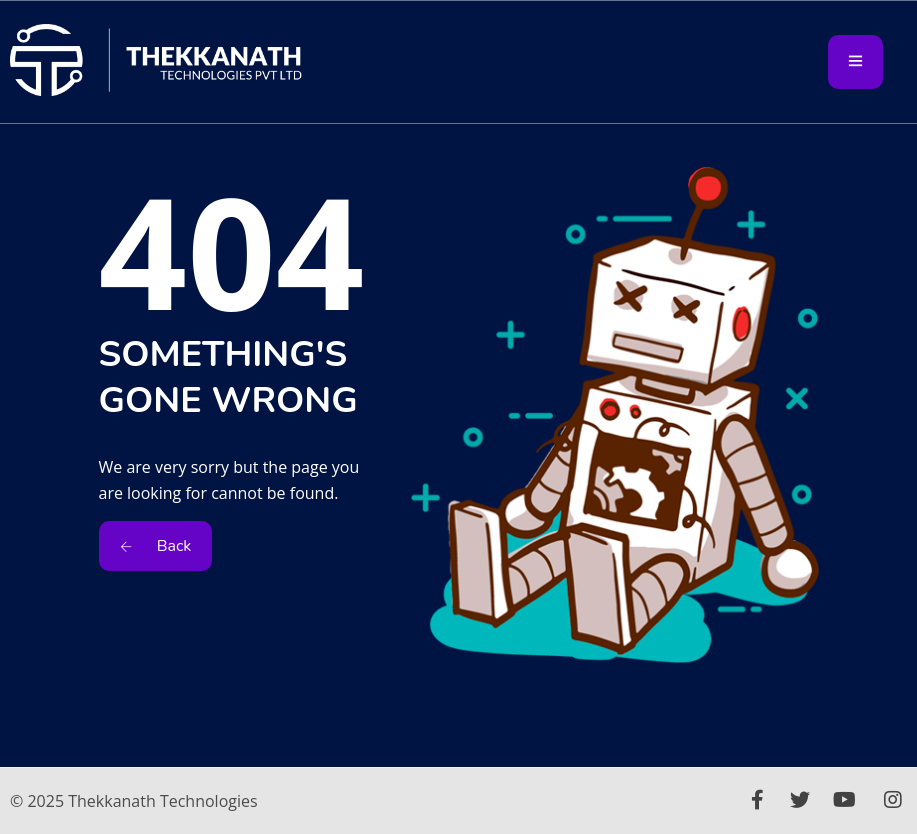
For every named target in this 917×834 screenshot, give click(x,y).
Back (156, 546)
